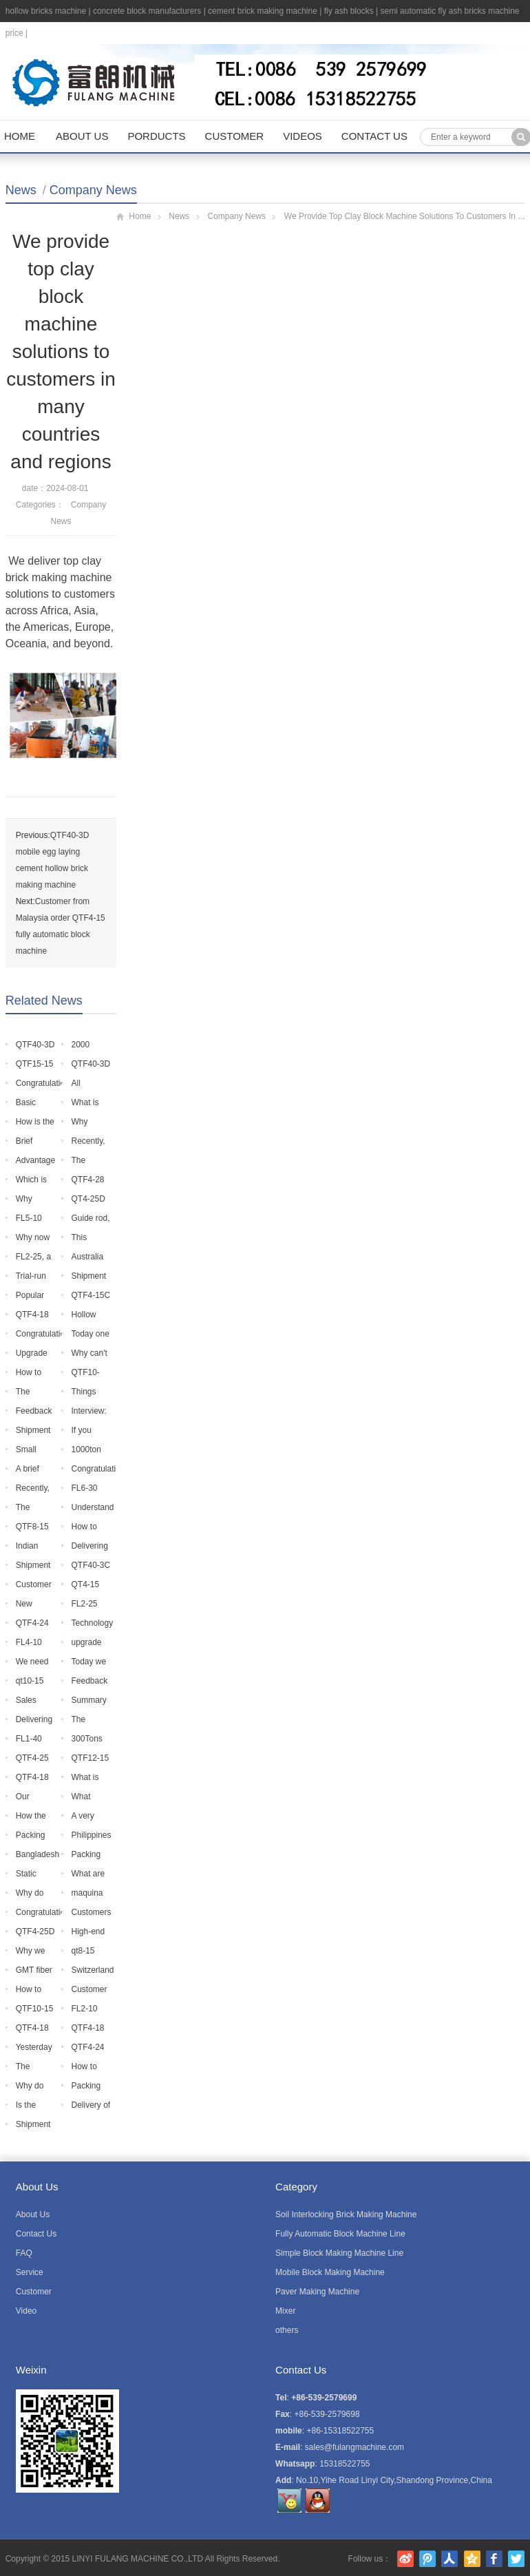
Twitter (516, 2559)
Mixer (285, 2311)
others (286, 2330)
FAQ (24, 2253)
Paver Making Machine (317, 2291)
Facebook (494, 2559)
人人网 (449, 2559)
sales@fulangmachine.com (354, 2447)
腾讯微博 (427, 2559)
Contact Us (374, 136)
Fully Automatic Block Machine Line (340, 2234)
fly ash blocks (349, 11)
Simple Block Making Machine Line (339, 2253)
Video (26, 2311)
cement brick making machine (262, 11)
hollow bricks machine (46, 11)
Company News (93, 190)
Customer (234, 136)
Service (29, 2272)
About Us (82, 136)
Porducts (156, 136)
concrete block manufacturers (147, 11)
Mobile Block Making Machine (330, 2272)
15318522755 (344, 2464)
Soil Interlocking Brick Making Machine (345, 2214)
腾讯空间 (472, 2559)
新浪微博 (405, 2559)
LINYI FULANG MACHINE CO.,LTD (137, 2559)
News (21, 190)
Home (19, 136)
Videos (302, 136)
